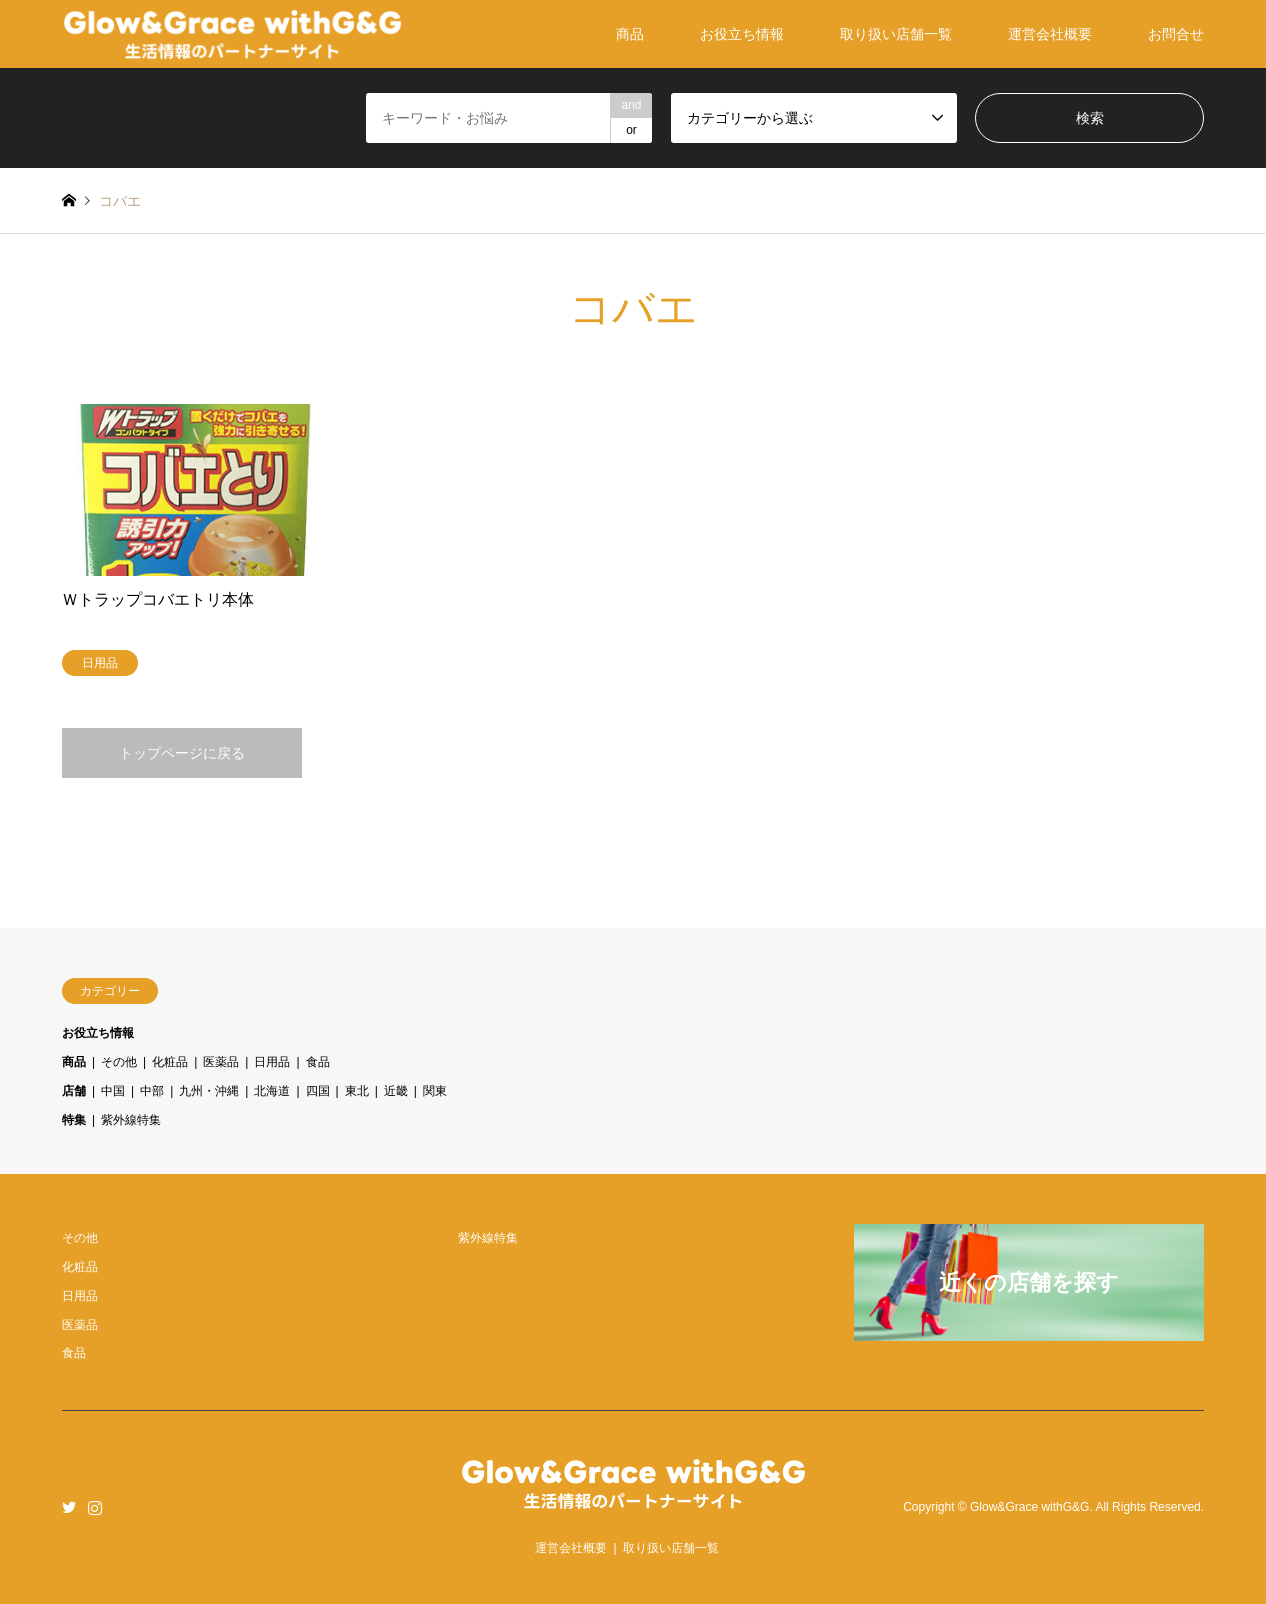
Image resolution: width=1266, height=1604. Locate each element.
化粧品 (170, 1062)
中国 (113, 1091)
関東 (435, 1091)
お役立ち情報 (742, 34)
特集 (74, 1120)
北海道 (272, 1091)
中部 (152, 1091)
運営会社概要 (1050, 34)
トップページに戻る (182, 753)
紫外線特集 (131, 1120)
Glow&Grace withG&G (1029, 1507)
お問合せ (1176, 34)
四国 (318, 1091)
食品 (318, 1062)
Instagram (95, 1507)
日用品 (272, 1062)
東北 (357, 1091)
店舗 (74, 1091)
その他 (119, 1062)
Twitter (69, 1507)
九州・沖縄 (209, 1091)
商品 (630, 34)
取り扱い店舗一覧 (896, 34)
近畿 (396, 1091)
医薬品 (221, 1062)
